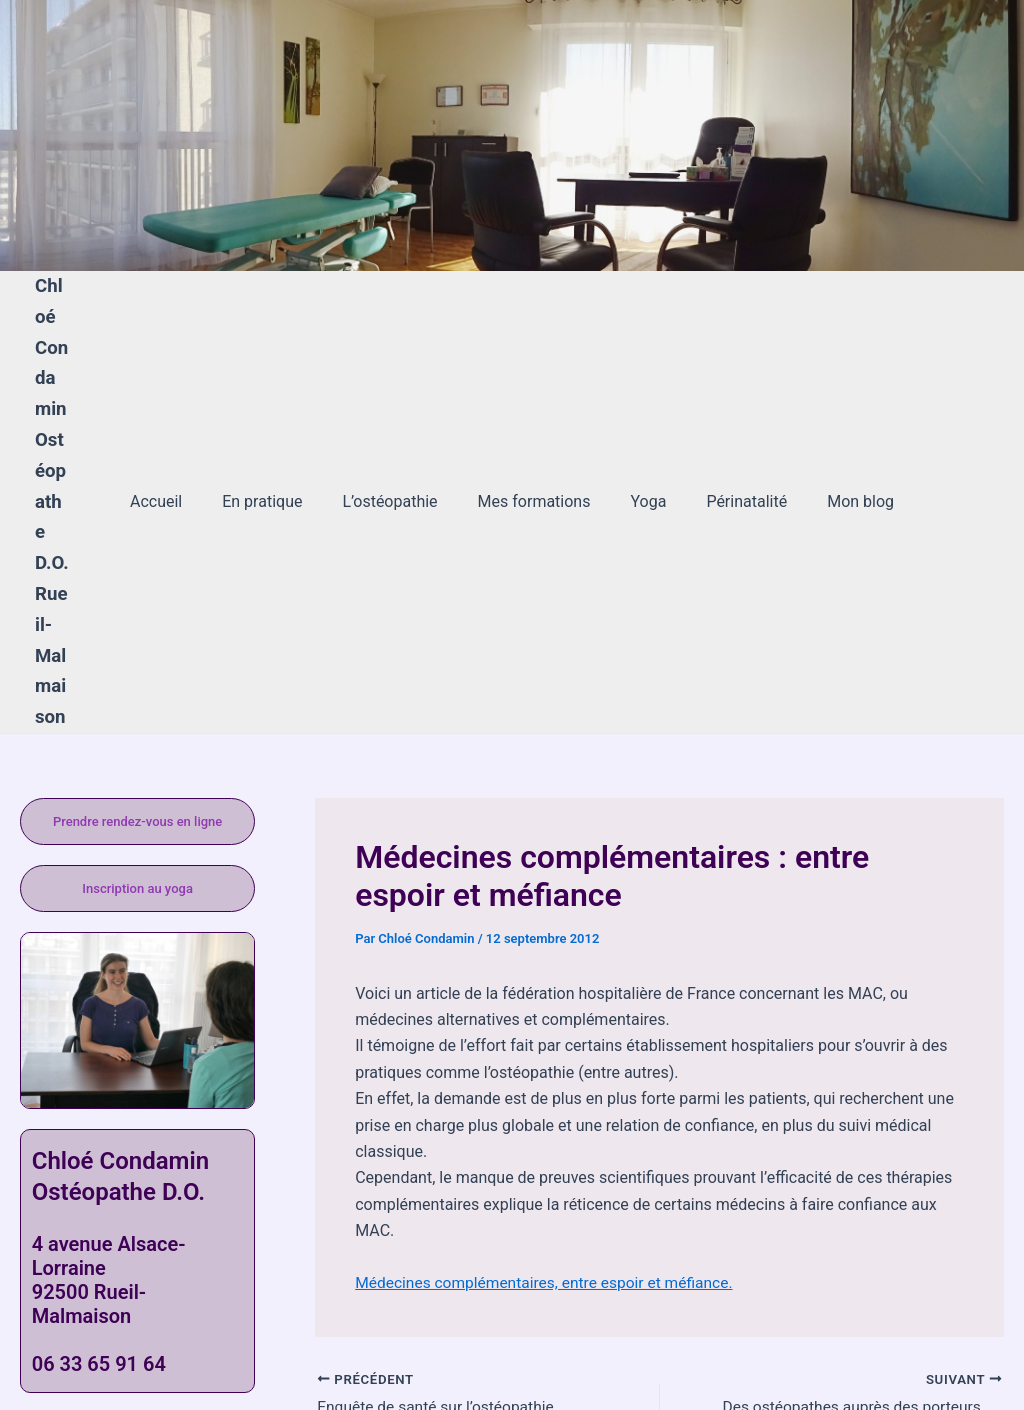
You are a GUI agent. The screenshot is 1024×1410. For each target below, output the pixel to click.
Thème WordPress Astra (742, 1359)
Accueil (180, 409)
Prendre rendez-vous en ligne (137, 636)
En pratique (278, 409)
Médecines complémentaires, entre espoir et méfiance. (549, 1097)
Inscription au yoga (137, 703)
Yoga (640, 409)
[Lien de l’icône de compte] (44, 136)
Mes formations (534, 409)
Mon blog (836, 409)
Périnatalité (730, 409)
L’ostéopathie (397, 409)
